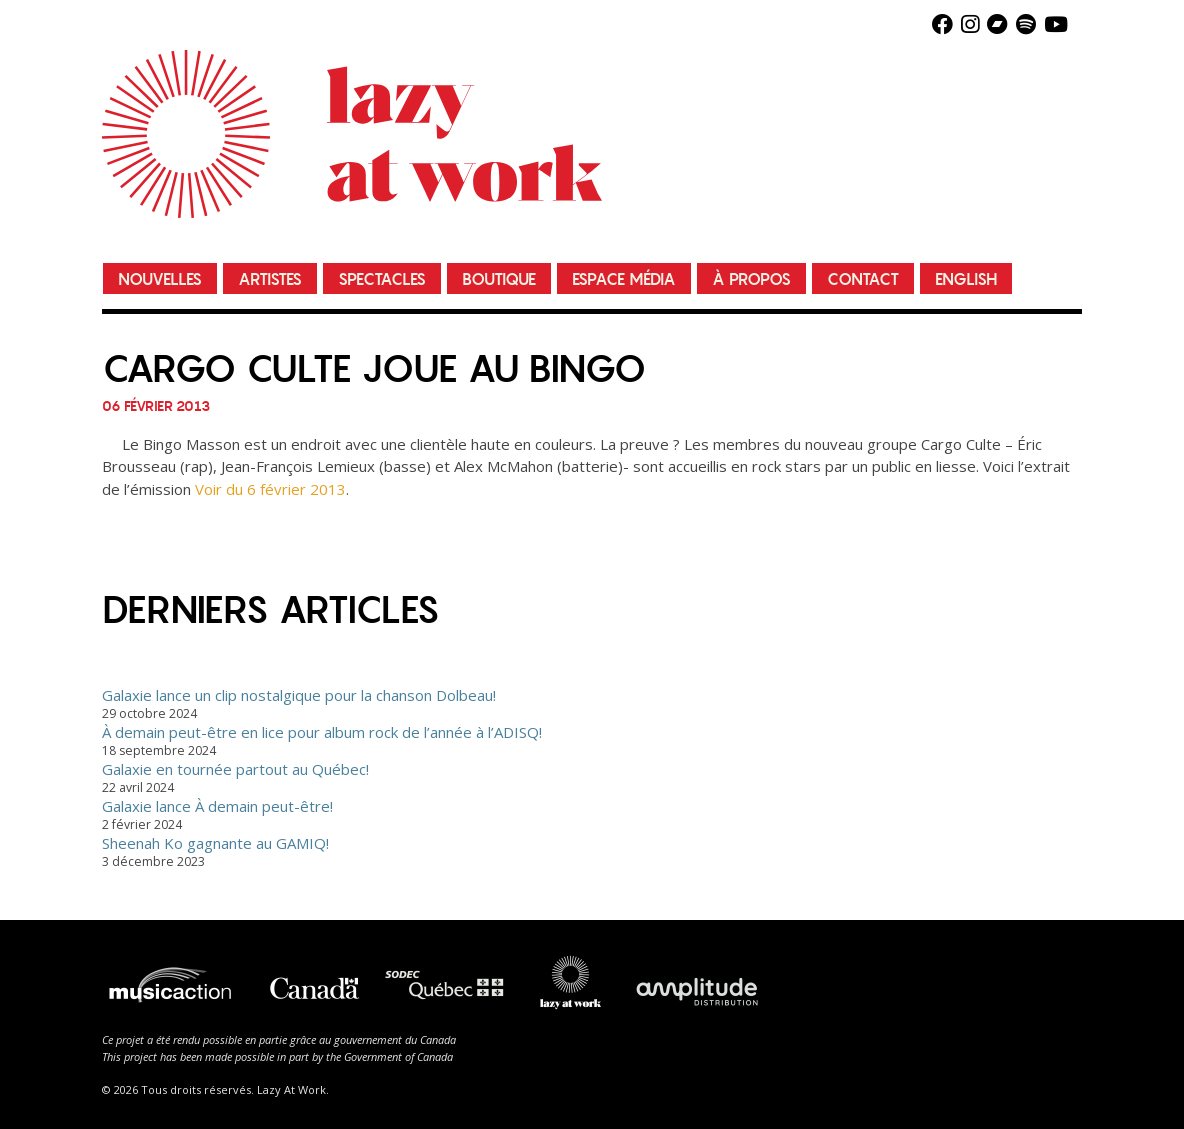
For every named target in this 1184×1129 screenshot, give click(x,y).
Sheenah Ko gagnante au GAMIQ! (215, 843)
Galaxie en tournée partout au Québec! (235, 769)
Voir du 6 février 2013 (270, 489)
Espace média (624, 279)
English (966, 279)
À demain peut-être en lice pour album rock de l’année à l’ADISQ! (322, 732)
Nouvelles (160, 279)
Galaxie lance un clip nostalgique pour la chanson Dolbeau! (299, 695)
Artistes (270, 279)
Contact (863, 279)
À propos (751, 279)
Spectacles (382, 279)
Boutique (499, 279)
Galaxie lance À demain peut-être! (217, 806)
